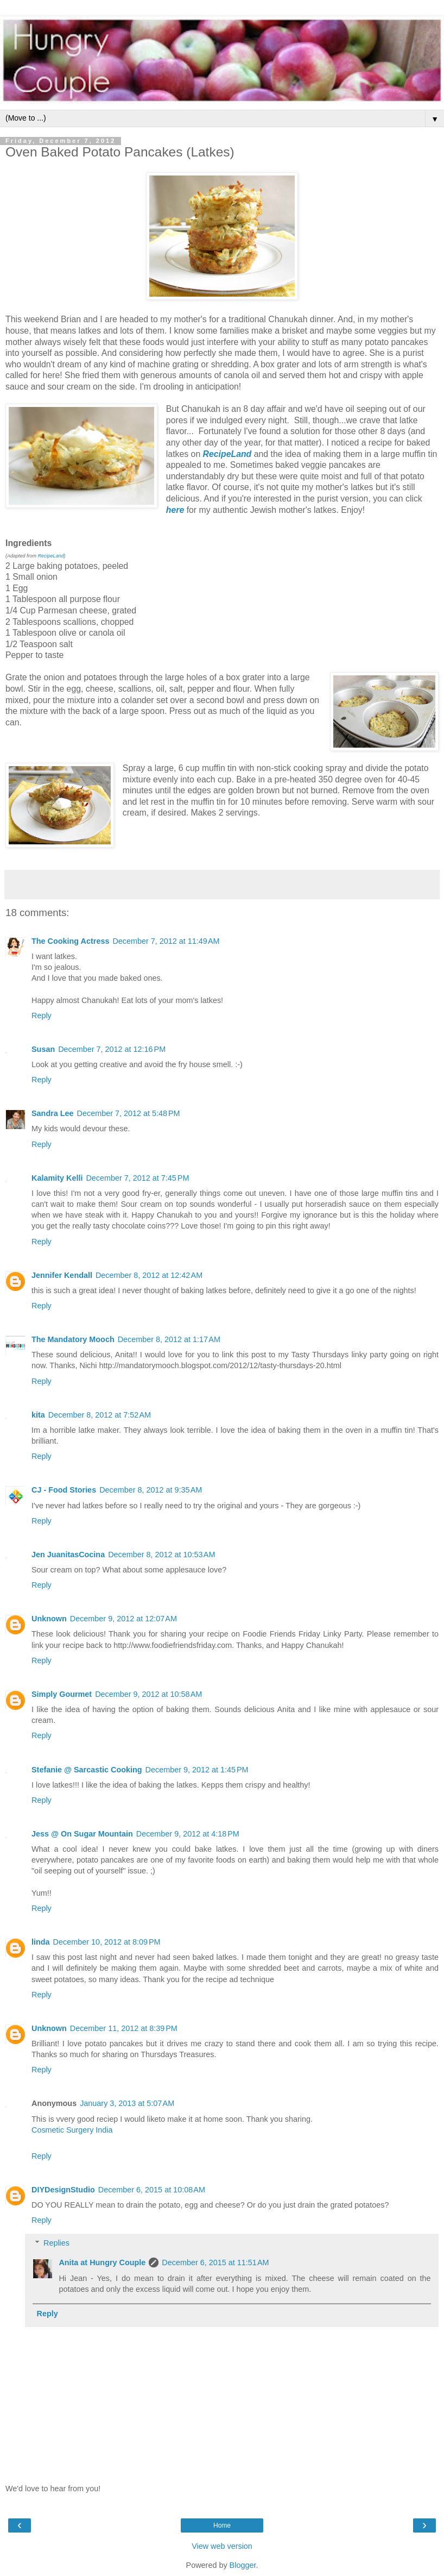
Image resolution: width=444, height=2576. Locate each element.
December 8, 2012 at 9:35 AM (150, 1490)
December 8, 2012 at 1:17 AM (169, 1339)
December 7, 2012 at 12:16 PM (112, 1049)
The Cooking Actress (70, 941)
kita (38, 1415)
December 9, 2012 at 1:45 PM (197, 1769)
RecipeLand (51, 556)
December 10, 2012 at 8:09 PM (107, 1942)
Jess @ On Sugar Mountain (82, 1833)
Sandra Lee (52, 1113)
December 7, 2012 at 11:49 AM (165, 941)
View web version (222, 2546)
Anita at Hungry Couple (102, 2262)
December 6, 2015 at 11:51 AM (215, 2262)
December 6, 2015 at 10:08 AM (151, 2189)
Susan (43, 1049)
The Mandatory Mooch (73, 1339)
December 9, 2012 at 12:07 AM (123, 1618)
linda (40, 1942)
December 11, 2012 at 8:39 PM (123, 2028)
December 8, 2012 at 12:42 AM (149, 1275)
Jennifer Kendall (61, 1275)
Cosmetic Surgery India (72, 2130)
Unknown (49, 1618)
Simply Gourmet (61, 1694)
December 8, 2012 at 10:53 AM (161, 1554)
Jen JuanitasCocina (68, 1554)
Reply (41, 1015)
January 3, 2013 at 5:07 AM (127, 2103)
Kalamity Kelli (57, 1178)
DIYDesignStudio (63, 2189)
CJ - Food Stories (63, 1490)
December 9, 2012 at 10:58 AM (148, 1694)
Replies (56, 2243)
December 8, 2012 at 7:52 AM (99, 1415)
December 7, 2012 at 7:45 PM (137, 1178)
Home (222, 2525)
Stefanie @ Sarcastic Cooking (86, 1769)
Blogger (243, 2565)
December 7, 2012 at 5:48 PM (128, 1113)
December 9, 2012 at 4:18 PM (187, 1833)
